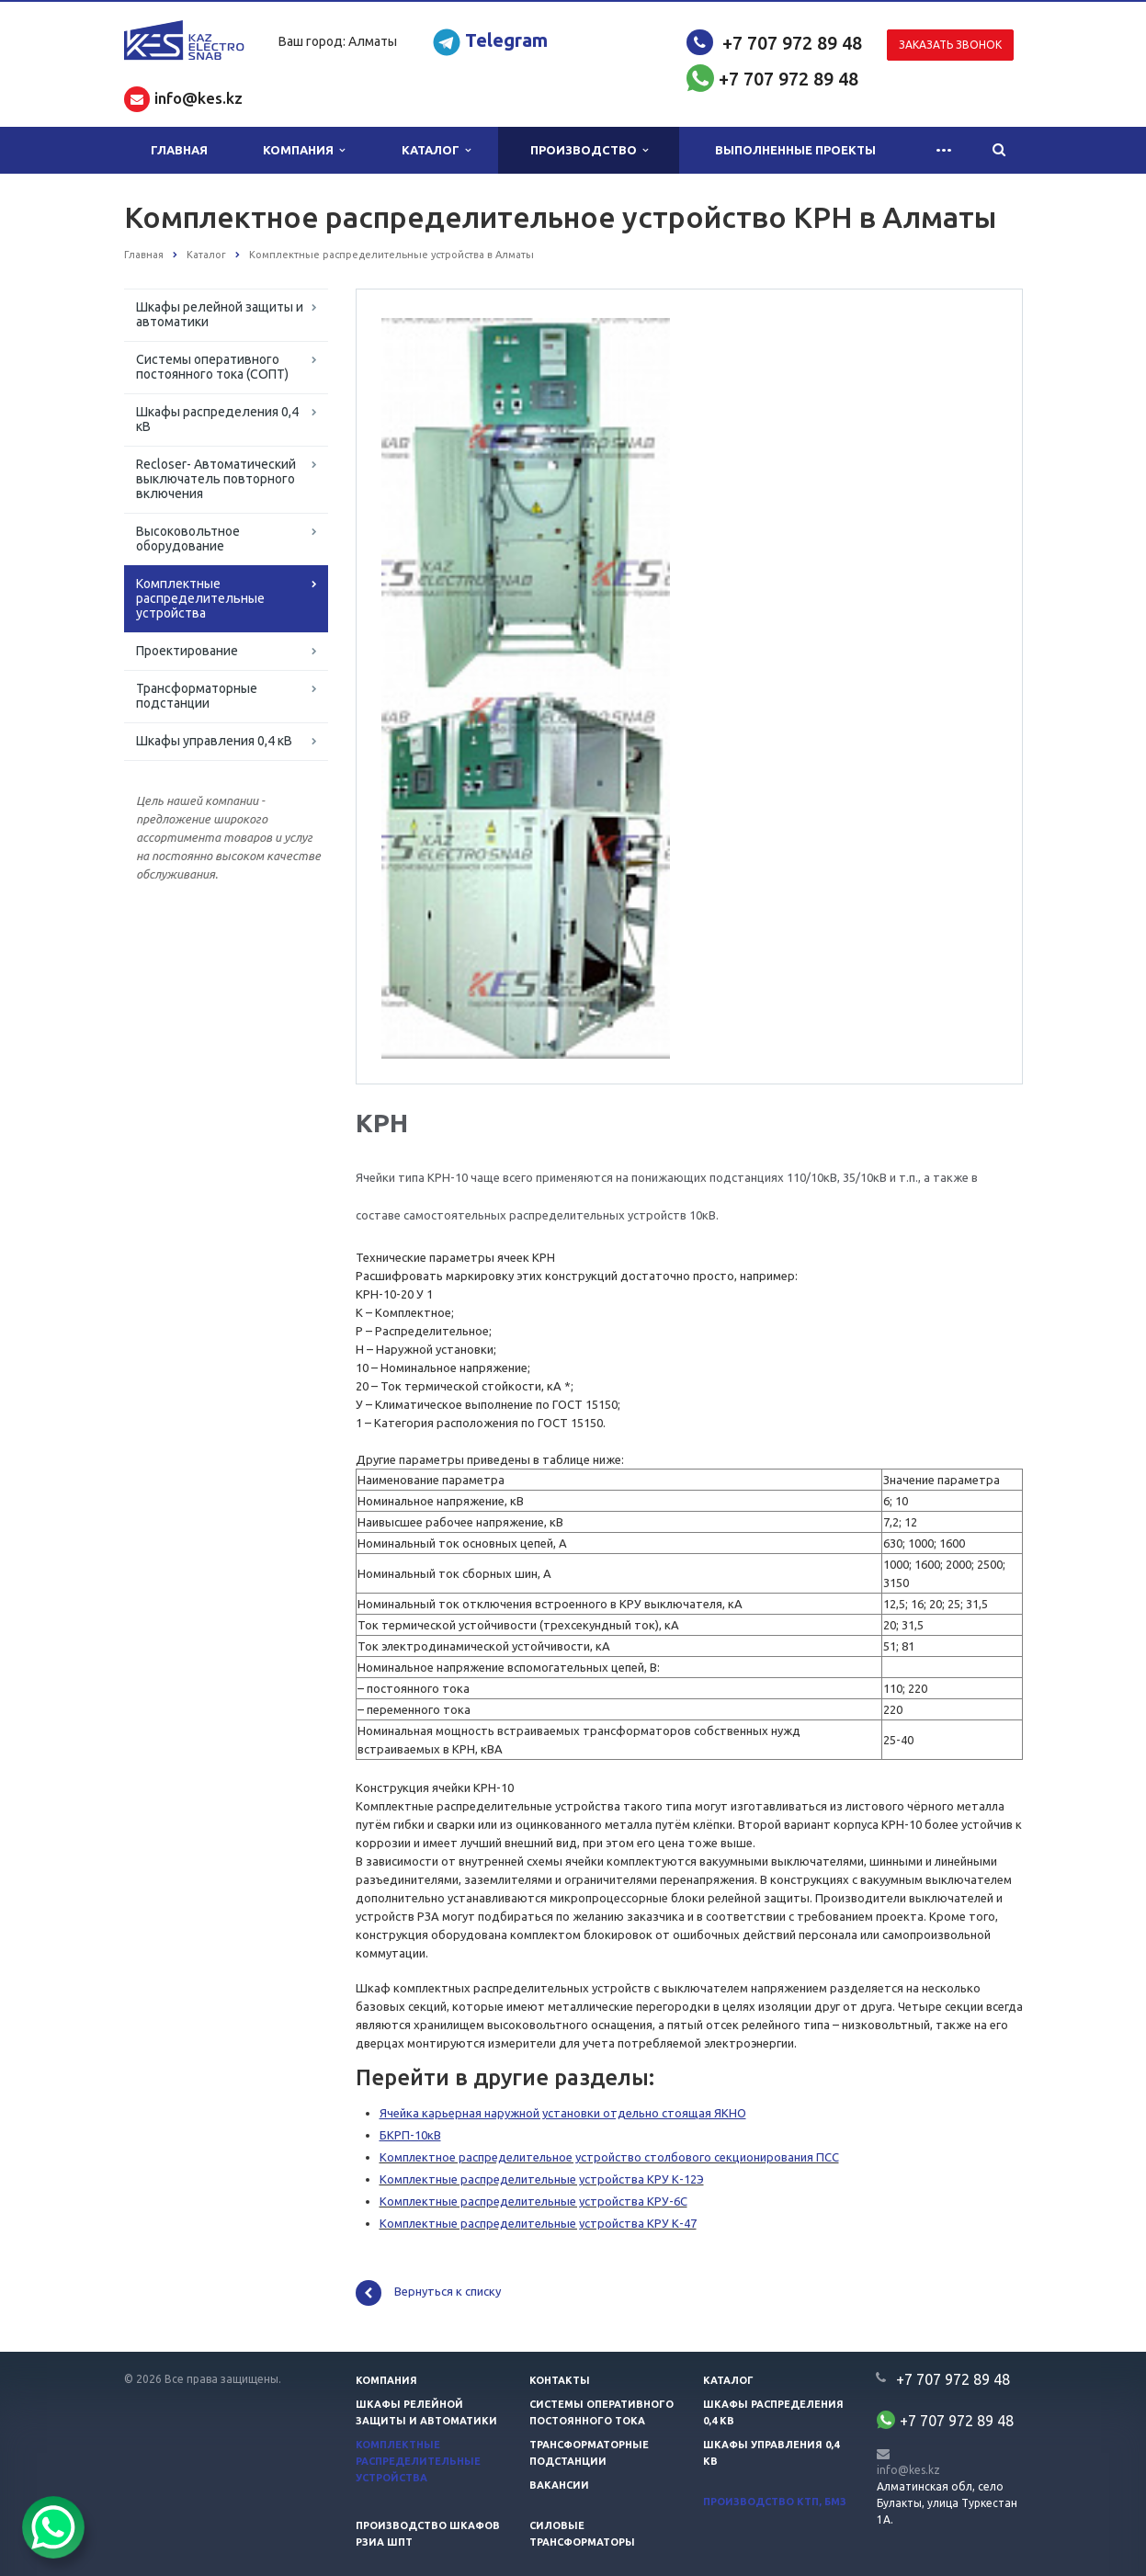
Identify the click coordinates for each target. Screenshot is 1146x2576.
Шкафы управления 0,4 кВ (214, 740)
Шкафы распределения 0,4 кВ (217, 419)
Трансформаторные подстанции (196, 695)
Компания (304, 150)
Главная (179, 149)
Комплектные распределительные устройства (200, 598)
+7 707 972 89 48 (792, 42)
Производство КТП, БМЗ (774, 2501)
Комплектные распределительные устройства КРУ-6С (533, 2201)
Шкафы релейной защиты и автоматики (219, 314)
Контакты (559, 2380)
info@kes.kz (908, 2470)
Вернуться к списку (428, 2293)
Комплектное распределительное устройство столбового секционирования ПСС (609, 2156)
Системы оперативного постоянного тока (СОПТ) (212, 366)
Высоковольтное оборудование (188, 538)
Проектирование (187, 650)
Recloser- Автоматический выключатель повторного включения (216, 479)
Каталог (436, 150)
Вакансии (559, 2485)
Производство (589, 150)
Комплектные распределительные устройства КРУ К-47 (538, 2223)
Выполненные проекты (795, 149)
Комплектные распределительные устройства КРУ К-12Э (542, 2179)
